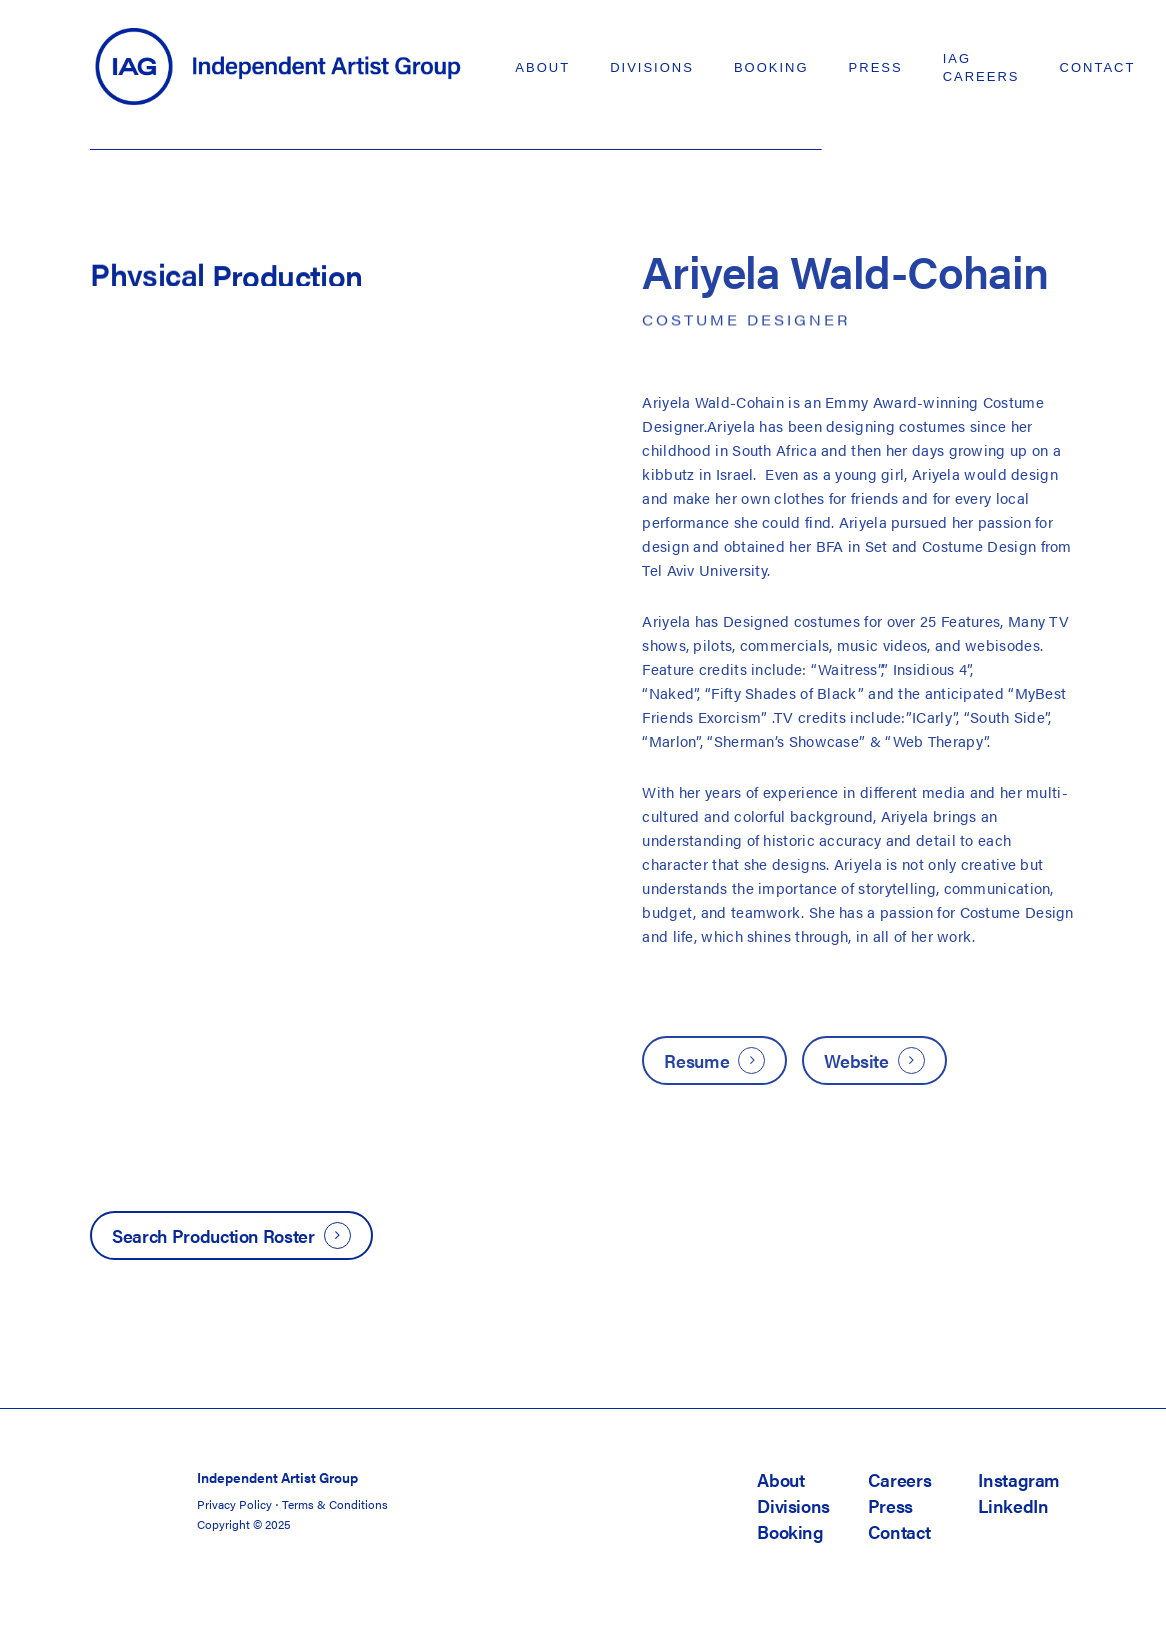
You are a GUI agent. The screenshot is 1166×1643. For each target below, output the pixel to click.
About (780, 1479)
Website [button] (856, 1060)
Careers (899, 1479)
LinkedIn (1013, 1505)
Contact (899, 1531)
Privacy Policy (234, 1504)
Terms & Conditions (335, 1504)
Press (890, 1505)
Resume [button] (696, 1060)
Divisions (793, 1505)
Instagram (1019, 1479)
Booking (790, 1531)
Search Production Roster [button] (213, 1235)
